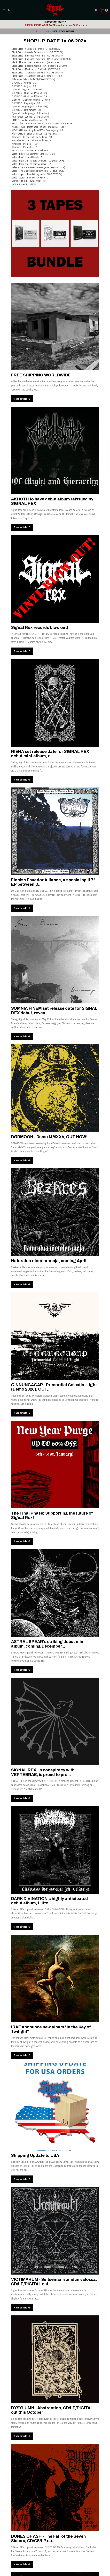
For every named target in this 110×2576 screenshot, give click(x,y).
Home (38, 31)
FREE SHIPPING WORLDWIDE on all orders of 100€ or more (51, 25)
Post (47, 31)
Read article (22, 398)
